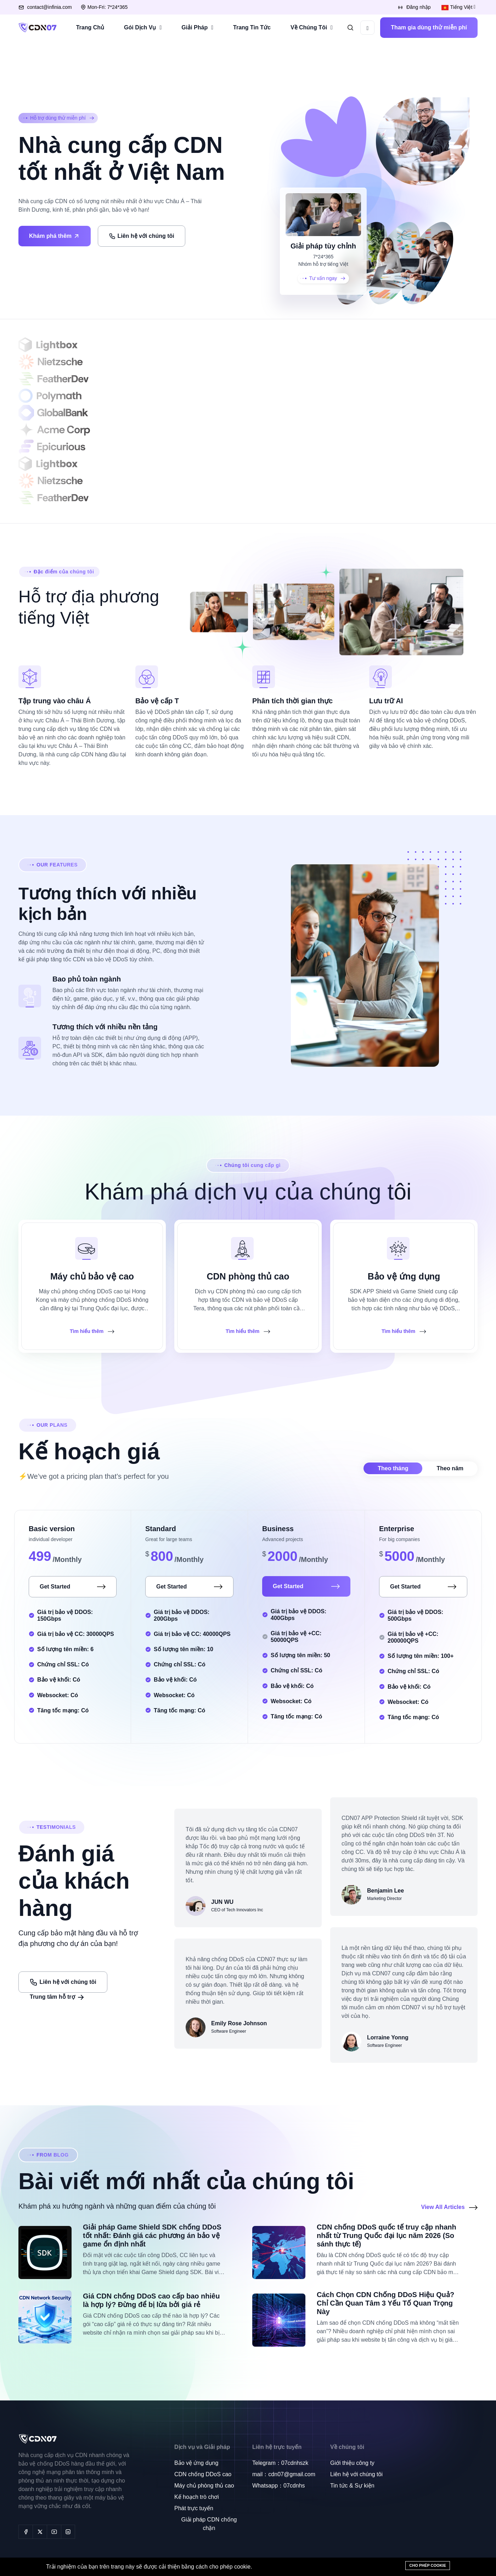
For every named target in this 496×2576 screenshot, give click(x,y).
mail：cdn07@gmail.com (283, 2474)
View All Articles (449, 2207)
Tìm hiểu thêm (92, 1331)
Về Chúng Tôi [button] (309, 27)
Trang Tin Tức (252, 27)
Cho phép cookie (427, 2565)
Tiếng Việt (457, 7)
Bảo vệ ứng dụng (196, 2463)
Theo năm (449, 1468)
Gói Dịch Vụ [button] (140, 27)
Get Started (73, 1586)
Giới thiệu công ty (352, 2463)
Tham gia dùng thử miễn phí (429, 27)
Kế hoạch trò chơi (196, 2497)
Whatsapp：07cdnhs (278, 2486)
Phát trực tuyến (193, 2508)
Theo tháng (393, 1468)
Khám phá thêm (54, 236)
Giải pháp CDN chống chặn (209, 2524)
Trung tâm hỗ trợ (57, 1997)
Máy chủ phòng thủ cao (204, 2486)
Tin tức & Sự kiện (352, 2486)
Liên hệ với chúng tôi (141, 236)
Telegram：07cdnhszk (280, 2463)
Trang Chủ (90, 27)
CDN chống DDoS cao (202, 2474)
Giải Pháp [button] (194, 27)
